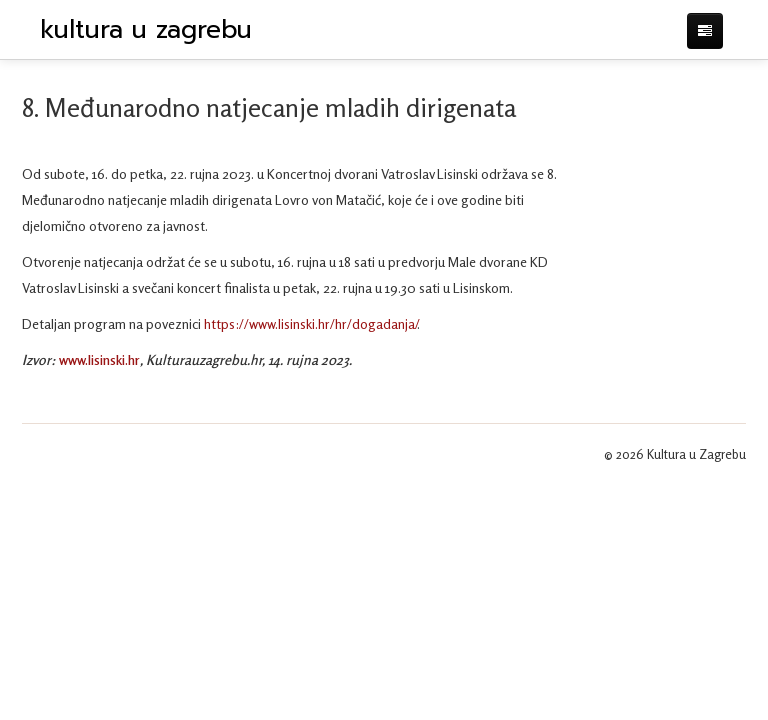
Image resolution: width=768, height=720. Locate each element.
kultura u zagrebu (146, 30)
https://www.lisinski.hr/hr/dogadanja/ (310, 323)
